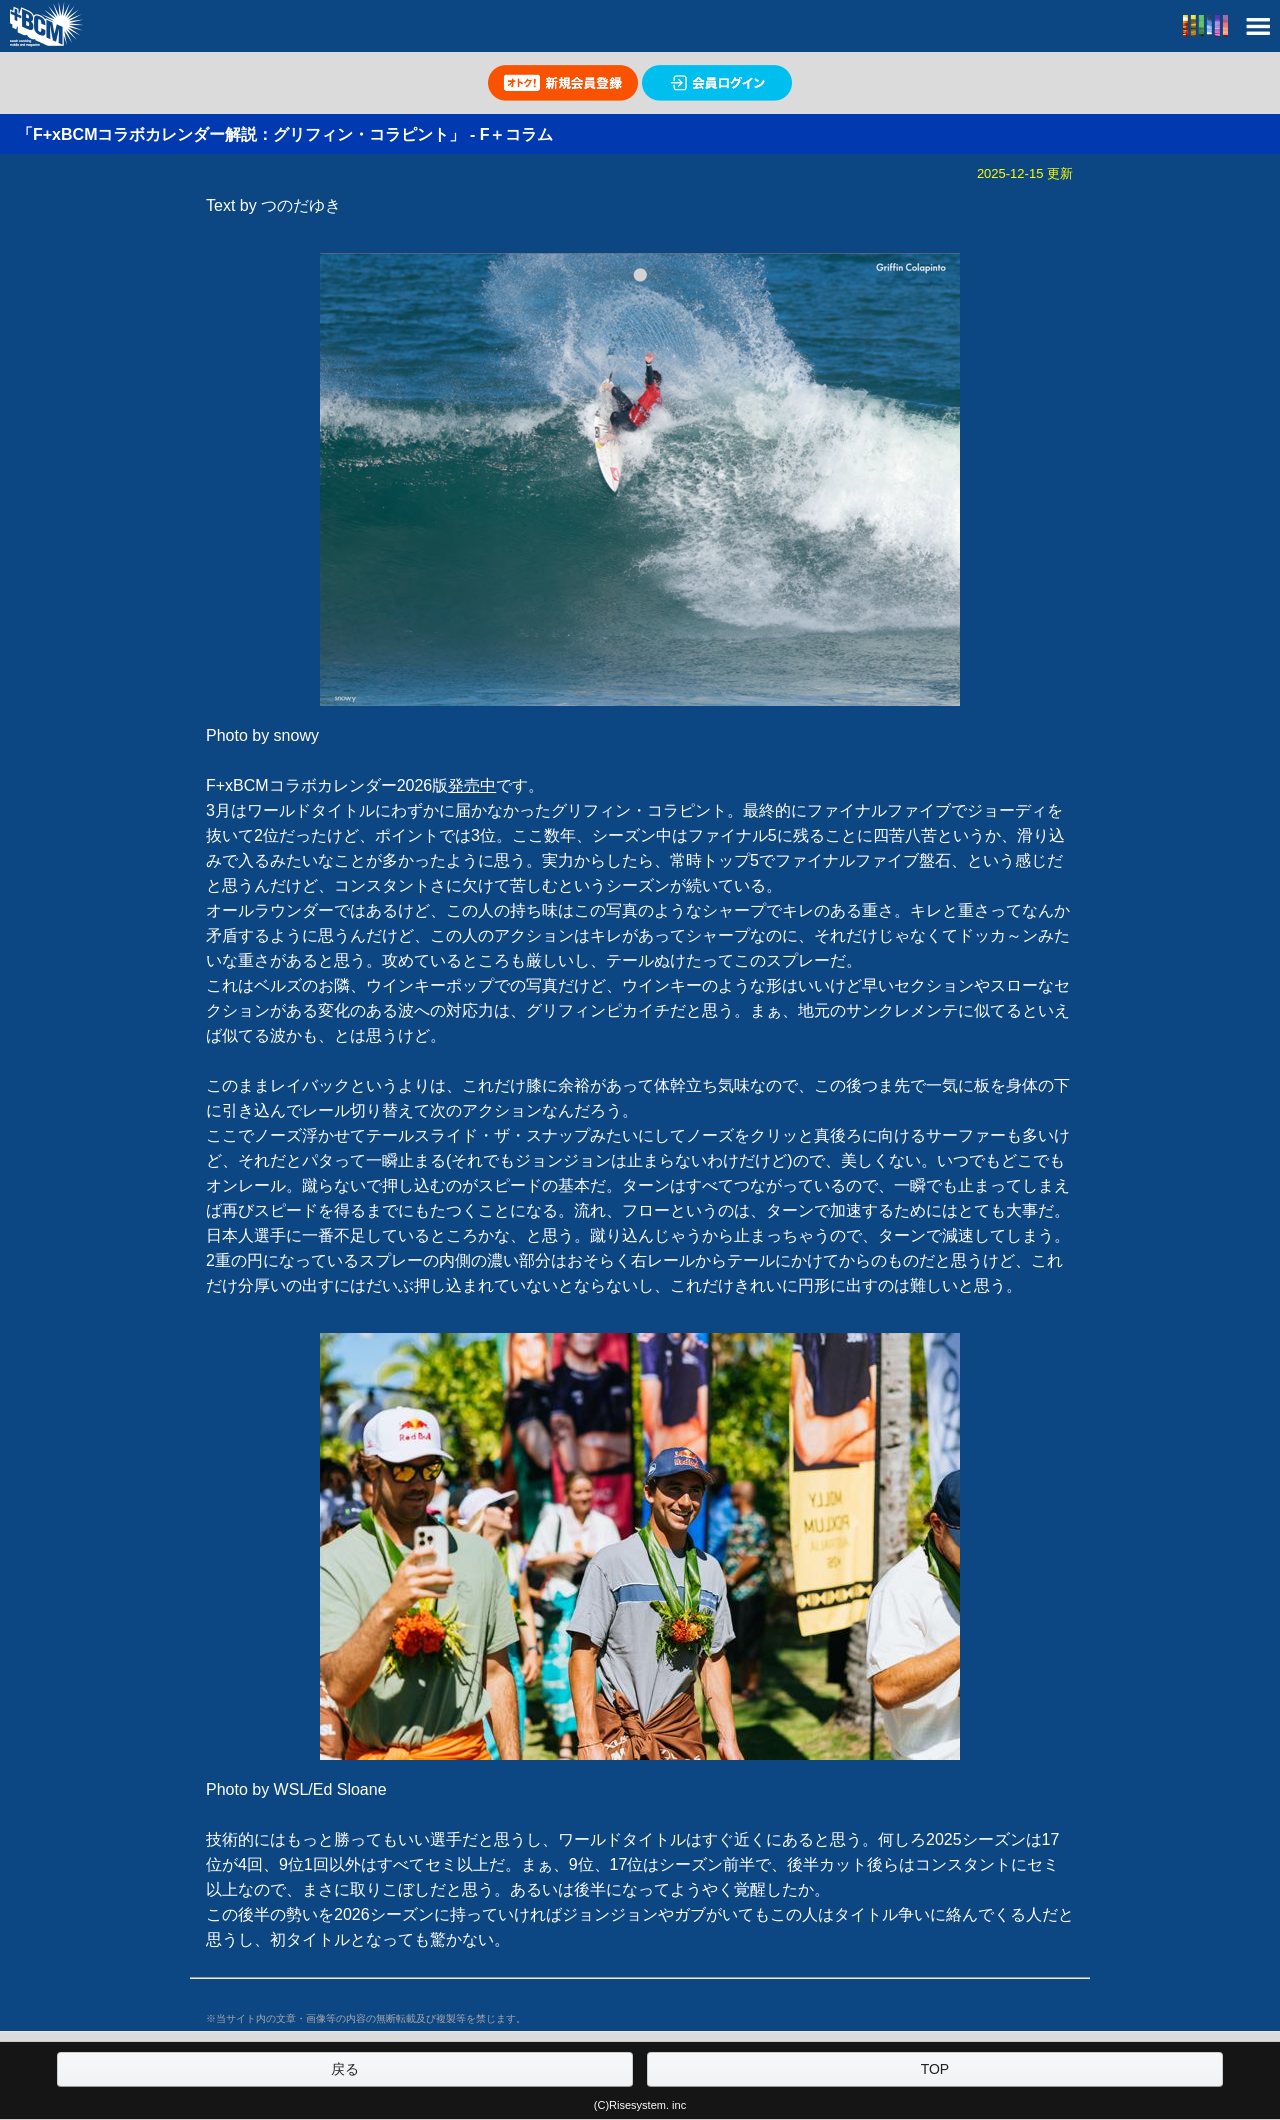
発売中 (472, 785)
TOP (935, 2069)
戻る (345, 2069)
